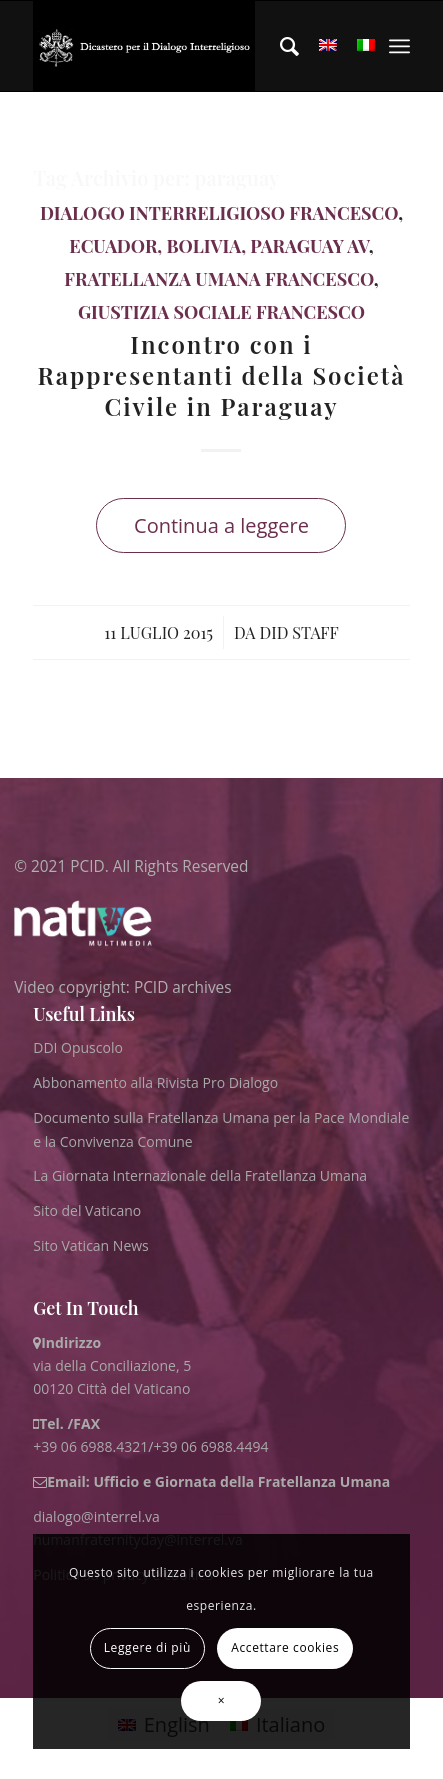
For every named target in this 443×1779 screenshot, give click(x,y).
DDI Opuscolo (78, 1047)
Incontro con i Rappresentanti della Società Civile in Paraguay (221, 375)
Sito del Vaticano (87, 1210)
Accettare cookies (285, 1647)
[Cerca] (279, 46)
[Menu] (399, 46)
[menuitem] (279, 46)
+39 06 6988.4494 (210, 1446)
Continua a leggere (221, 525)
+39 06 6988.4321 (90, 1446)
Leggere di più (147, 1647)
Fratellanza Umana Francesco (219, 279)
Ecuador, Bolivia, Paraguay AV (219, 246)
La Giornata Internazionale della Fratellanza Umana (200, 1175)
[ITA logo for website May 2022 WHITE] (144, 46)
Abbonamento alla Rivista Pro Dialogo (155, 1082)
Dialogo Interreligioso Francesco (219, 213)
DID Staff (299, 632)
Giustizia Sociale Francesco (221, 312)
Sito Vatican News (91, 1245)
